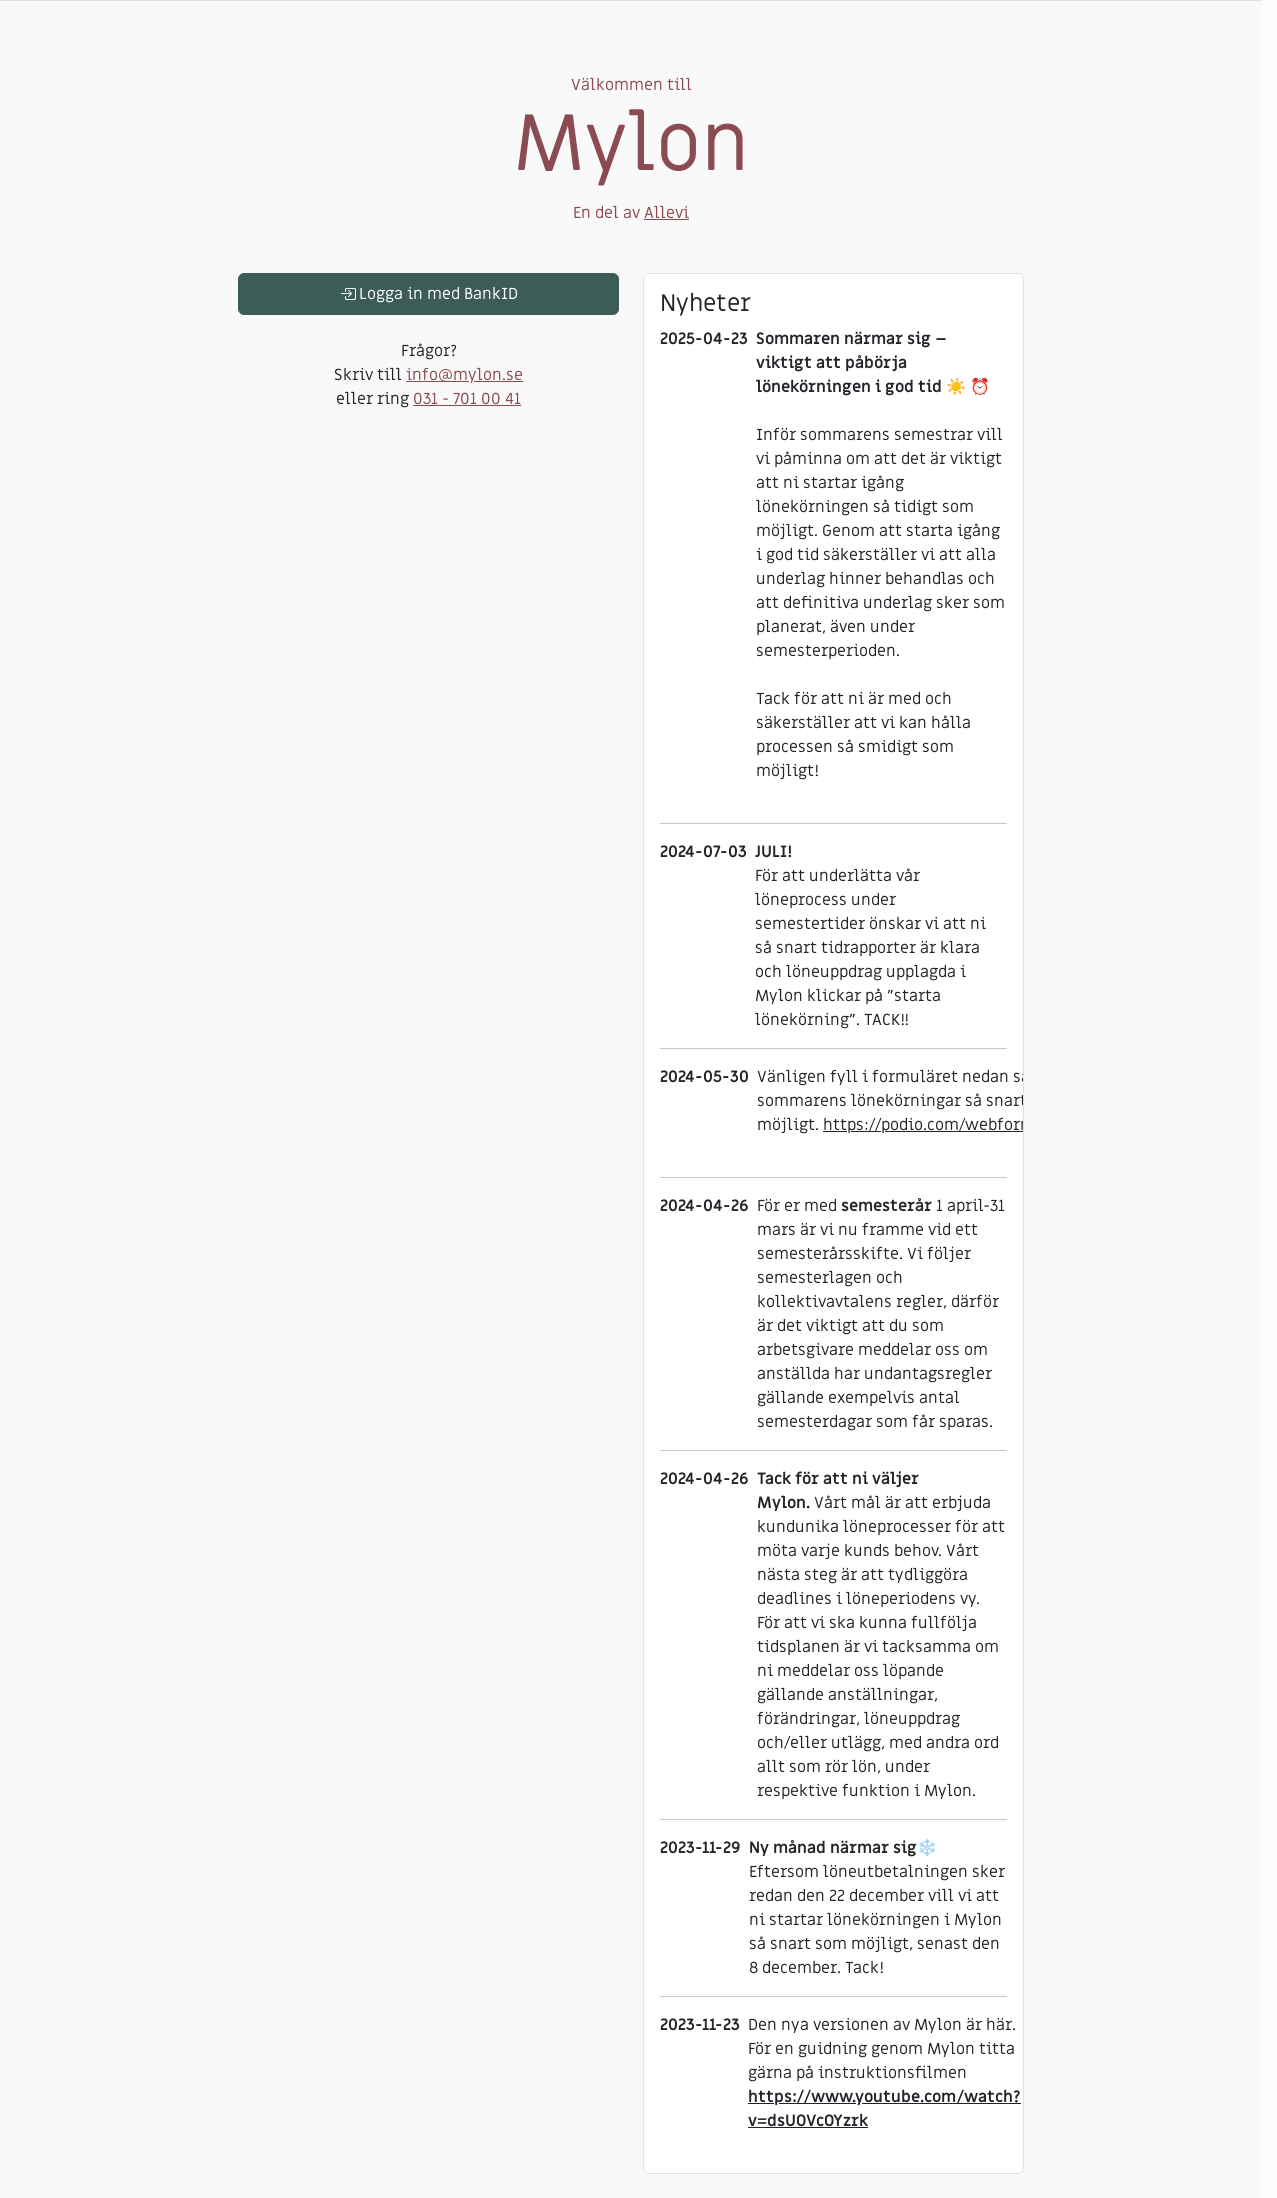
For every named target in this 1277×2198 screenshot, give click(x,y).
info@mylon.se (464, 375)
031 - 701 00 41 (467, 399)
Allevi (666, 213)
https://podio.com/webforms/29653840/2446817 (1003, 1125)
